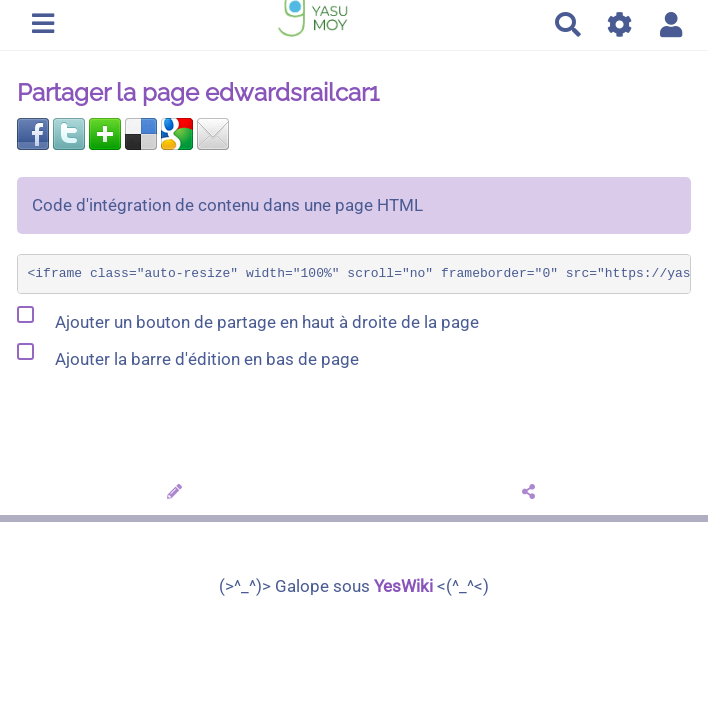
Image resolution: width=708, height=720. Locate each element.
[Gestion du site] (620, 24)
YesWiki (403, 586)
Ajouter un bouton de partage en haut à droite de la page (248, 318)
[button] (671, 24)
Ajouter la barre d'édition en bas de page (188, 355)
